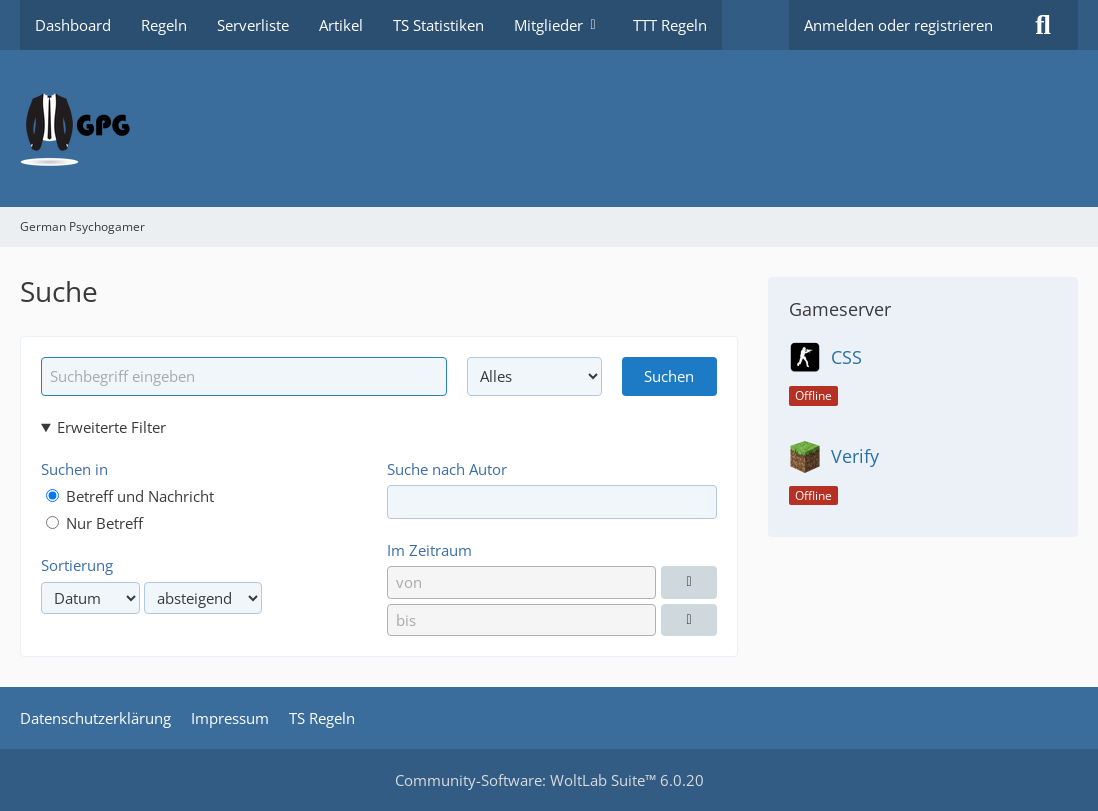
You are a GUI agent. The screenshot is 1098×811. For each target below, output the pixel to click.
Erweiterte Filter (111, 427)
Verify (855, 456)
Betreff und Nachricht (130, 496)
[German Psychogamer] (549, 128)
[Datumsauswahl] (689, 582)
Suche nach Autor (447, 469)
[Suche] (1043, 25)
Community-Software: (549, 780)
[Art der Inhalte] (534, 376)
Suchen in (74, 469)
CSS (846, 357)
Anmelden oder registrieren (898, 25)
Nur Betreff (94, 523)
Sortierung (77, 565)
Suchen (669, 376)
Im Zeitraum (429, 550)
